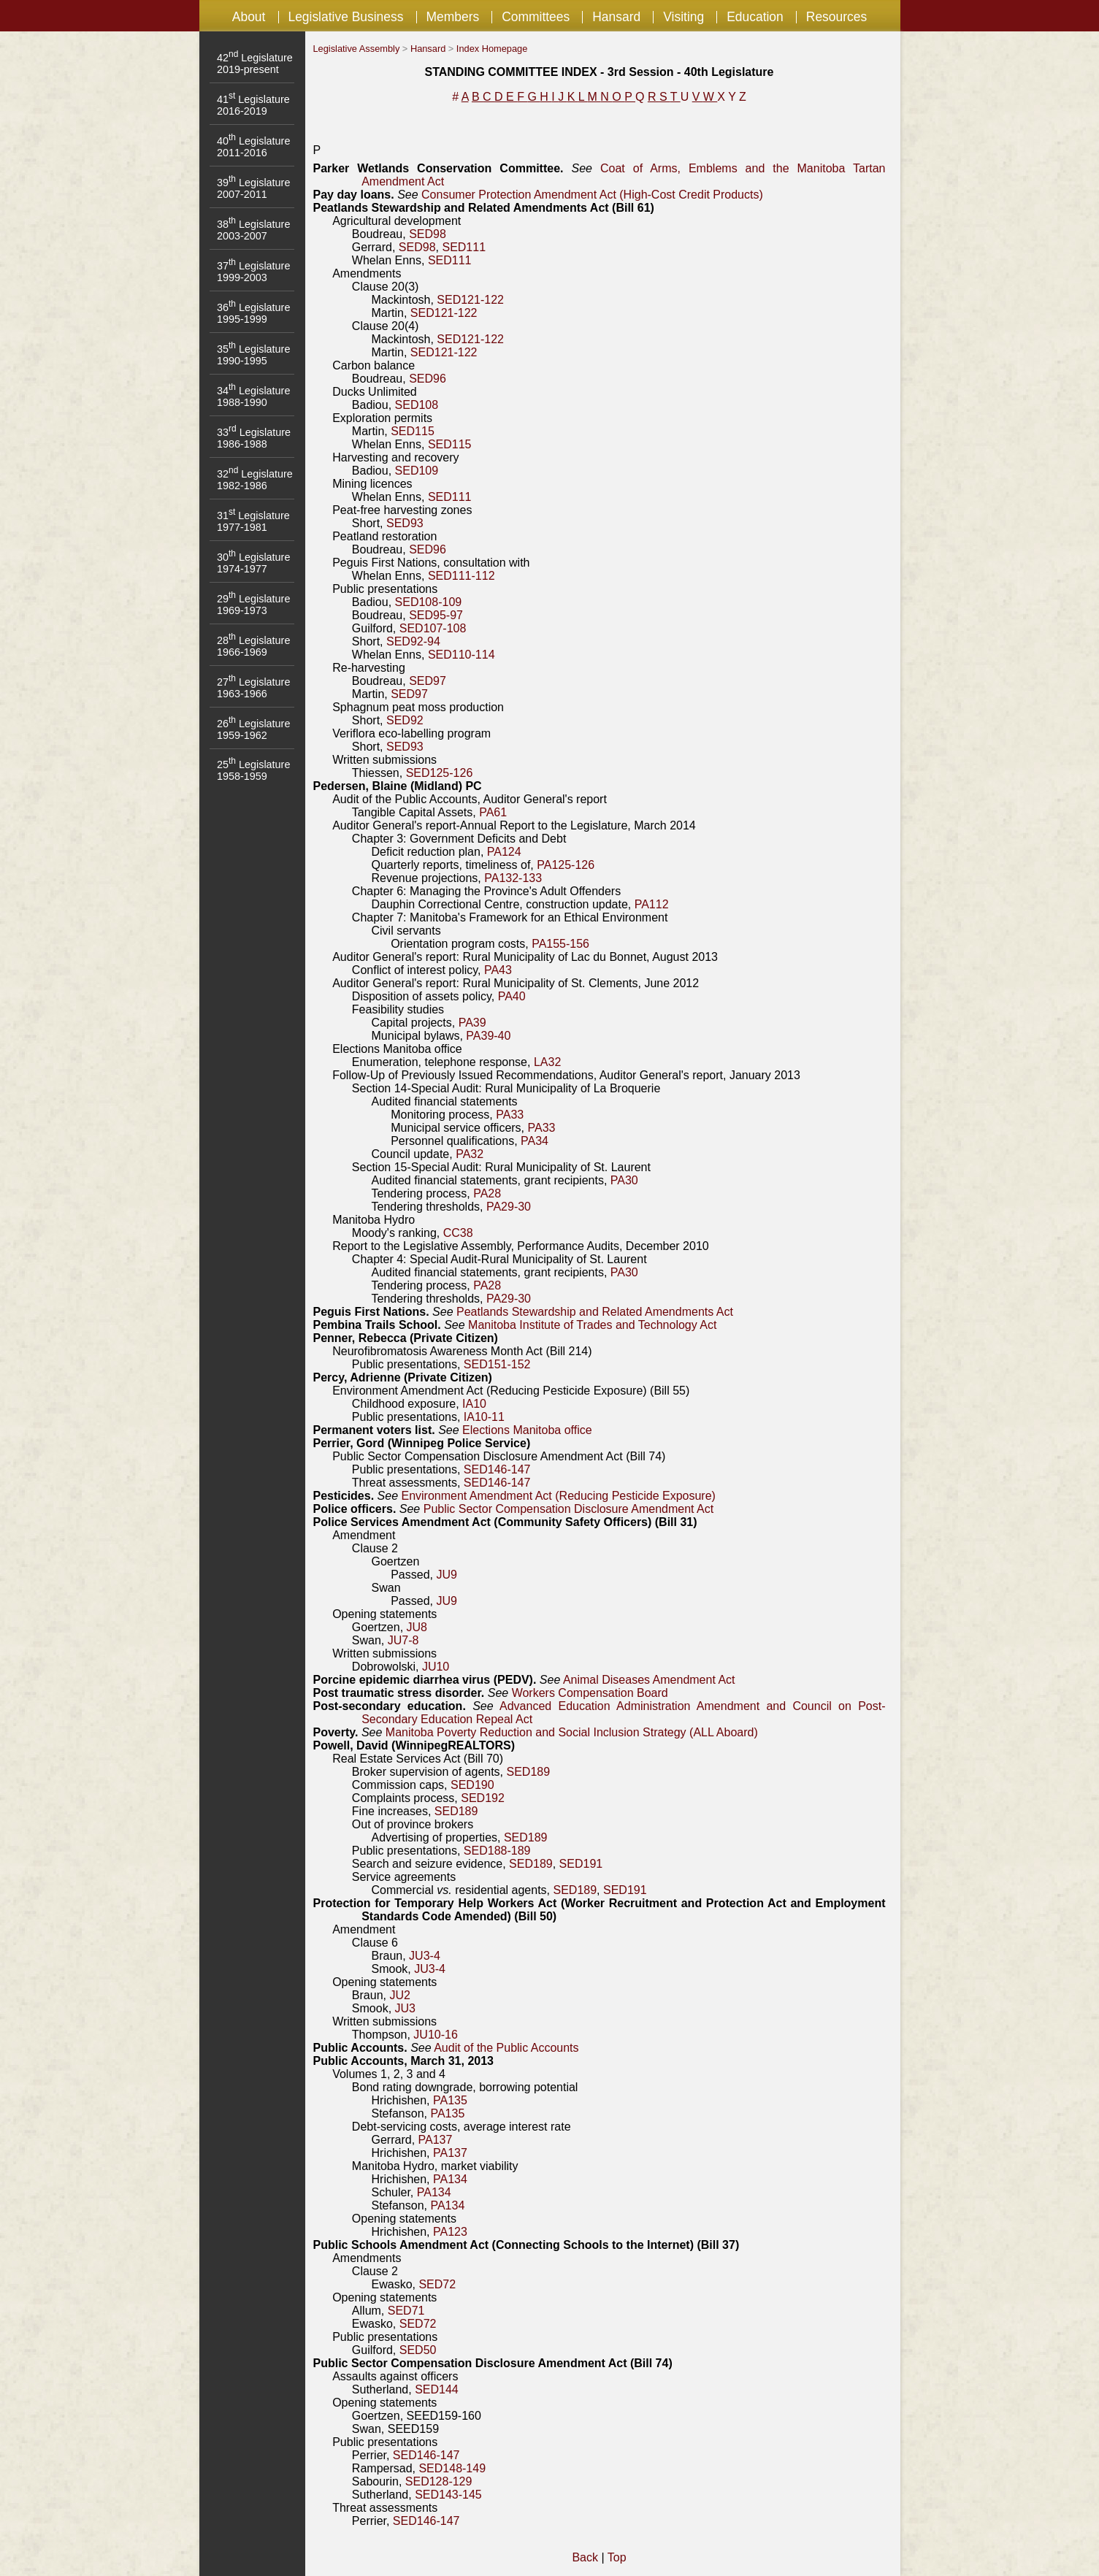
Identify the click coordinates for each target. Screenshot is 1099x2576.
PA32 (469, 1154)
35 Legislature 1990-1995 (253, 355)
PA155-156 (560, 944)
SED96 (427, 378)
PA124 (504, 852)
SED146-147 (497, 1469)
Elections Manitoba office (527, 1430)
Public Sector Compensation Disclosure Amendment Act (569, 1509)
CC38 (458, 1233)
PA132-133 (513, 878)
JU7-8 (403, 1640)
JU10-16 (435, 2034)
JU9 (446, 1574)
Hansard (616, 16)
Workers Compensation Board (590, 1693)
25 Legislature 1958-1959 (253, 770)
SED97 (427, 681)
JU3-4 (424, 1956)
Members (452, 16)
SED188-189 (497, 1850)
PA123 (450, 2232)
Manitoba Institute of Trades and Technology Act (592, 1325)
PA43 (498, 970)
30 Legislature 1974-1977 (253, 563)
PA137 (435, 2140)
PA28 (487, 1193)
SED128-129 (438, 2481)
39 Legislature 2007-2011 (253, 188)
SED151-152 (497, 1364)
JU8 (417, 1627)
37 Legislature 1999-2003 (253, 271)
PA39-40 (488, 1036)
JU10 (435, 1666)
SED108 (417, 405)
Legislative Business (345, 16)
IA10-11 (484, 1417)
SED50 (418, 2350)
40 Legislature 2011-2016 (253, 146)
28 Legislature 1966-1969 (253, 646)
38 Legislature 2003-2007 (253, 230)
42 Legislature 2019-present (255, 63)
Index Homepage (491, 48)
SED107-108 (433, 628)
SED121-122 (470, 300)
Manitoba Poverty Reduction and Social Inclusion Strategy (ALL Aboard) (572, 1732)
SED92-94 (413, 641)
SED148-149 (452, 2468)
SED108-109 (428, 602)
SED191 (581, 1864)
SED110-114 (461, 654)
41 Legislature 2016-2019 (253, 105)
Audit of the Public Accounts (506, 2048)
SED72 (437, 2284)
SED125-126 (439, 773)
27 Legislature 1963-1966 (253, 687)
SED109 (417, 470)
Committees (536, 16)
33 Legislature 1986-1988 (254, 438)
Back (585, 2557)
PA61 (493, 812)
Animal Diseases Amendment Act (649, 1680)
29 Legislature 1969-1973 (253, 604)
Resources (836, 16)
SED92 (405, 720)
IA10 (474, 1404)
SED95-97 (436, 615)
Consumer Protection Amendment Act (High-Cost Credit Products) (592, 194)
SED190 (472, 1785)
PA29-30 (508, 1206)
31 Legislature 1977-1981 (253, 521)
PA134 (450, 2179)
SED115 (412, 431)
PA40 (512, 996)
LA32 (547, 1062)
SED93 (405, 523)
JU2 (399, 1995)
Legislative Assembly (356, 48)
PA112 (652, 904)
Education (755, 16)
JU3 (405, 2008)
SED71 (406, 2310)
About (249, 16)
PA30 (624, 1180)
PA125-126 (565, 865)
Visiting (683, 16)
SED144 (437, 2389)
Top (617, 2557)
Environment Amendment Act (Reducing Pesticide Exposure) (558, 1496)
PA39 (472, 1022)
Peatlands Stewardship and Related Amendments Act (594, 1312)
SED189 (529, 1772)
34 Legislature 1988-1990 (253, 396)
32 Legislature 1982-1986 (255, 479)
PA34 (534, 1141)
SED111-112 (461, 576)
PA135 (450, 2100)
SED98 (427, 234)
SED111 (464, 247)
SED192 (483, 1798)
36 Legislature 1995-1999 (253, 313)
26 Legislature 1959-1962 (253, 729)
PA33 (510, 1114)
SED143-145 (448, 2494)
